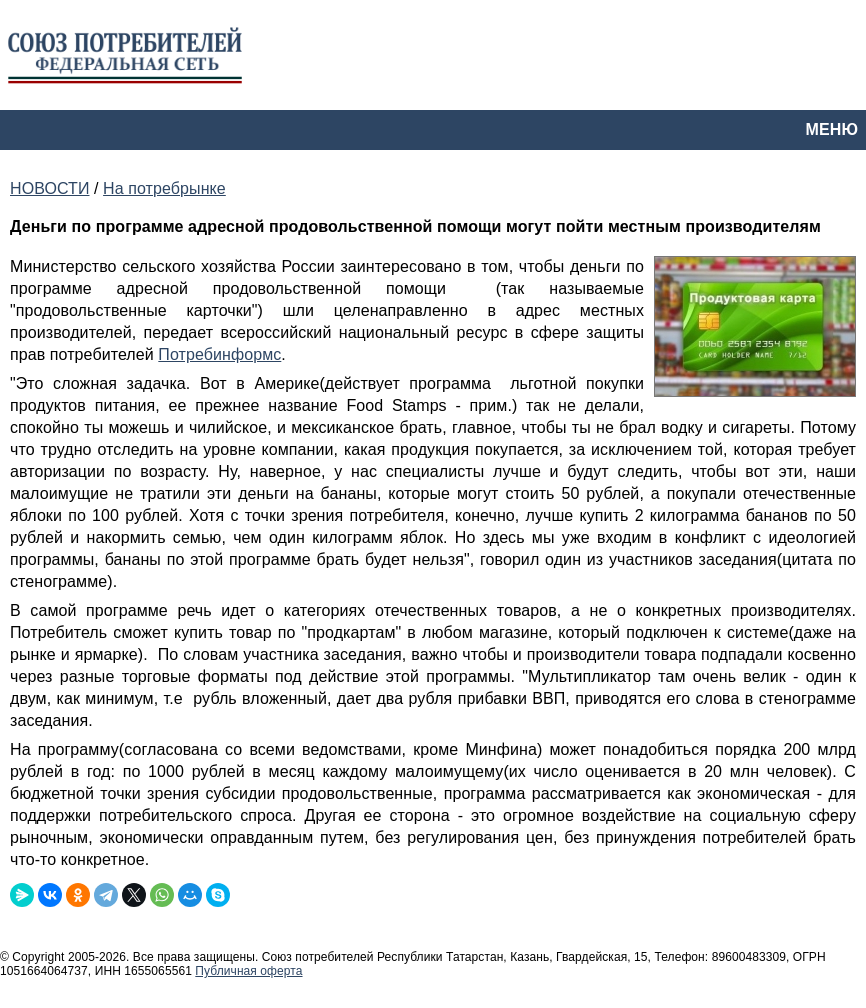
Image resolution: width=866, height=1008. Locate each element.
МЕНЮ (832, 129)
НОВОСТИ (49, 188)
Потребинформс (219, 354)
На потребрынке (164, 188)
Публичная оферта (248, 971)
